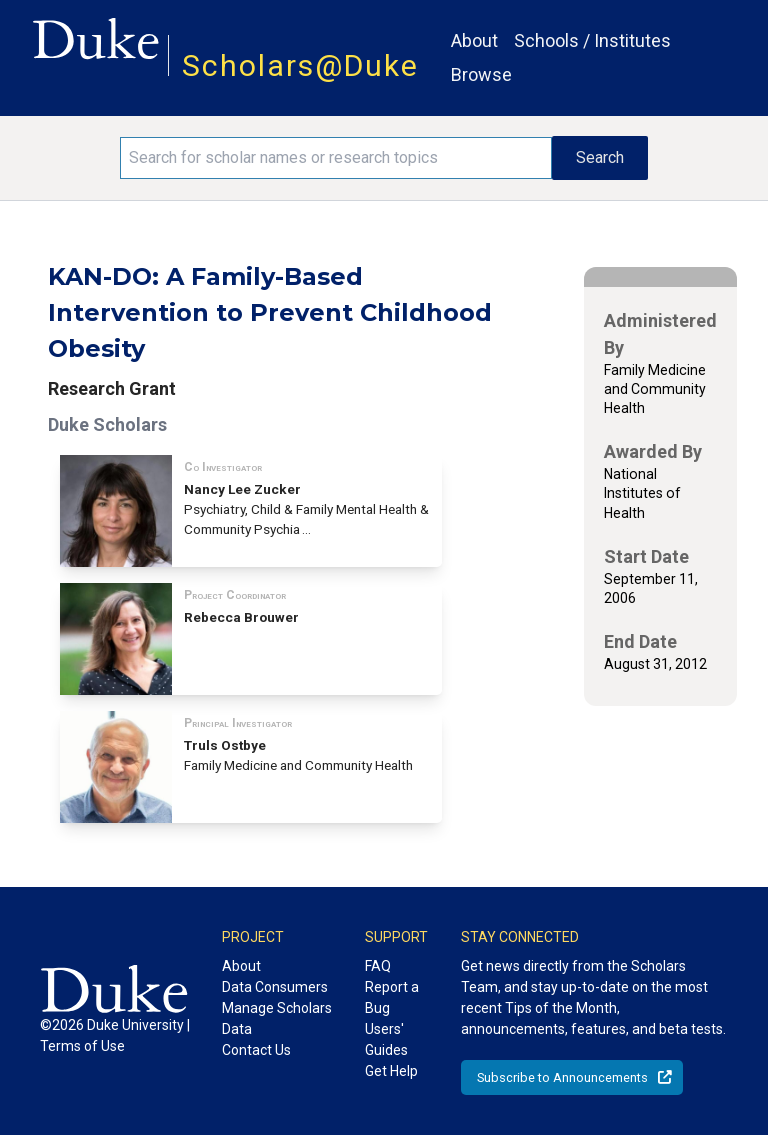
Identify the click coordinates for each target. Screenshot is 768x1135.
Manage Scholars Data (277, 1018)
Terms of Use (82, 1046)
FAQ (378, 966)
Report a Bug (392, 997)
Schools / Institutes (592, 40)
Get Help (391, 1071)
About (474, 40)
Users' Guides (386, 1039)
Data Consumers (275, 987)
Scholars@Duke (300, 65)
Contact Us (256, 1050)
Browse (481, 74)
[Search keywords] (336, 158)
